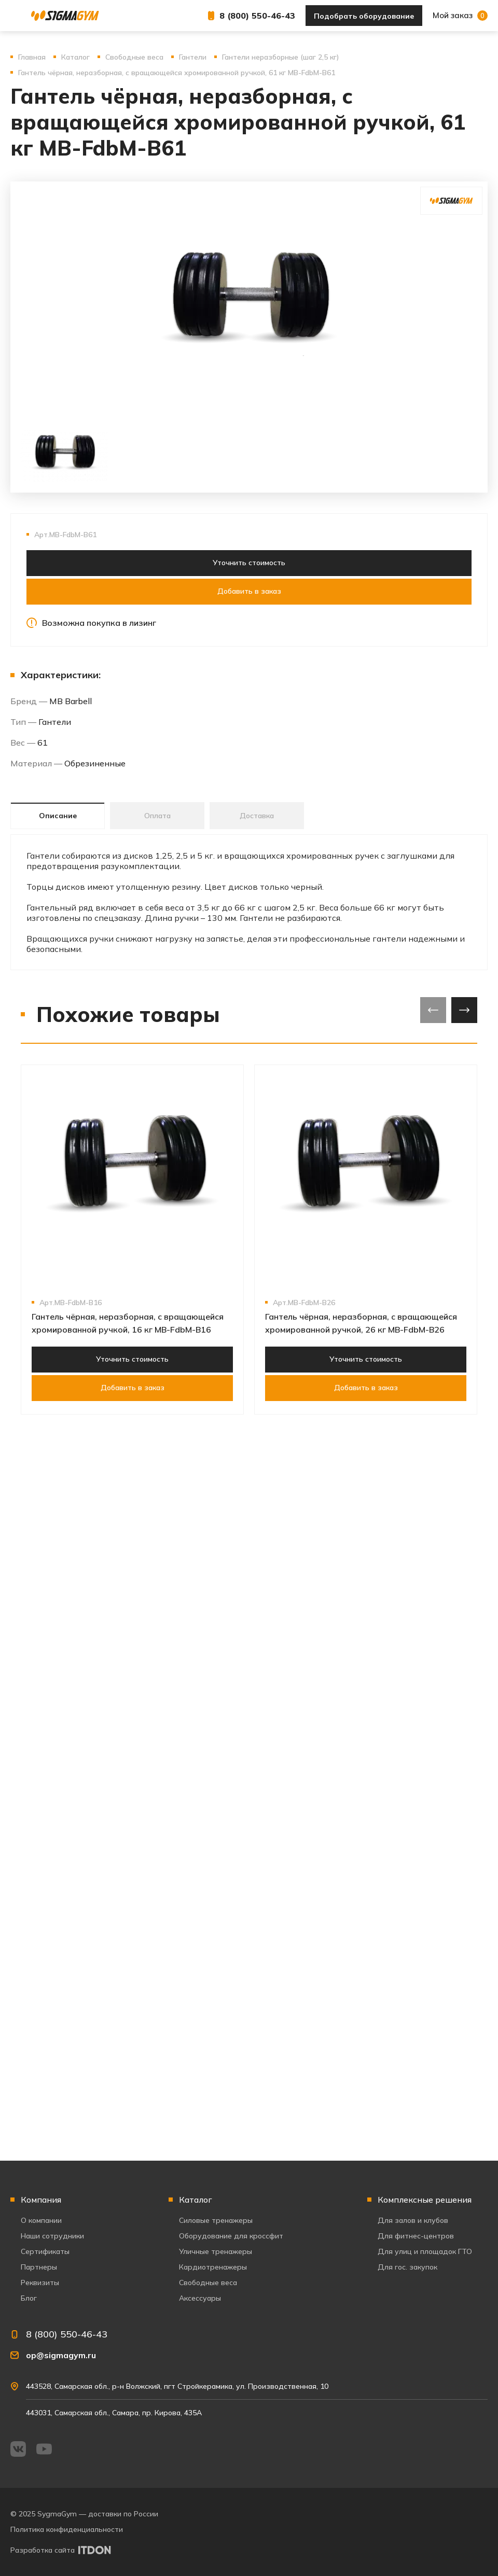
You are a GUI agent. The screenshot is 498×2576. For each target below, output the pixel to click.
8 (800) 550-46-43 (257, 15)
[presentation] (433, 1010)
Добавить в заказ (249, 591)
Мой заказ (460, 15)
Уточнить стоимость (249, 562)
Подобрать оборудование (364, 16)
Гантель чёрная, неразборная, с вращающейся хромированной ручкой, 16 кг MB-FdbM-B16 (128, 1323)
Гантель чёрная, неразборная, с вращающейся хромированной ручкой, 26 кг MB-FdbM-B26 (361, 1323)
